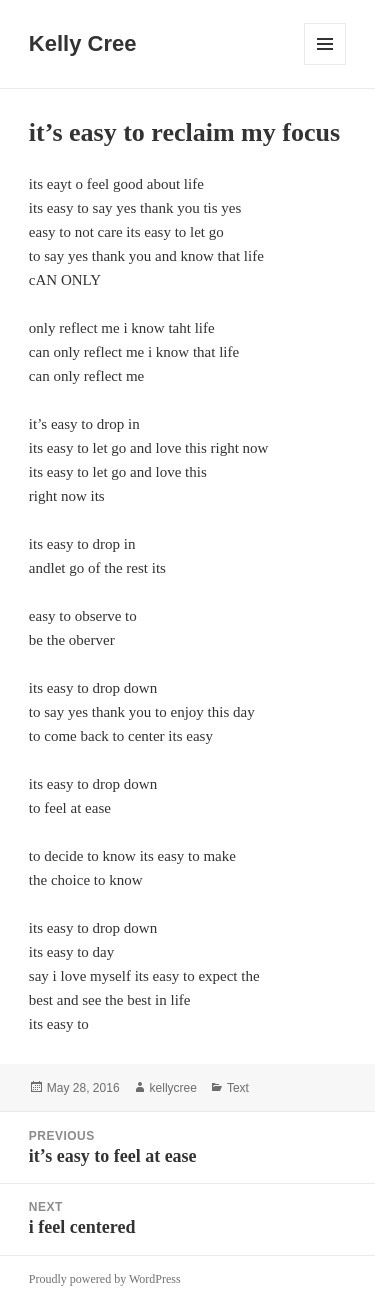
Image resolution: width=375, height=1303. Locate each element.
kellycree (173, 1088)
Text (238, 1088)
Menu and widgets (325, 64)
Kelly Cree (83, 43)
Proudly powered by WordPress (105, 1279)
